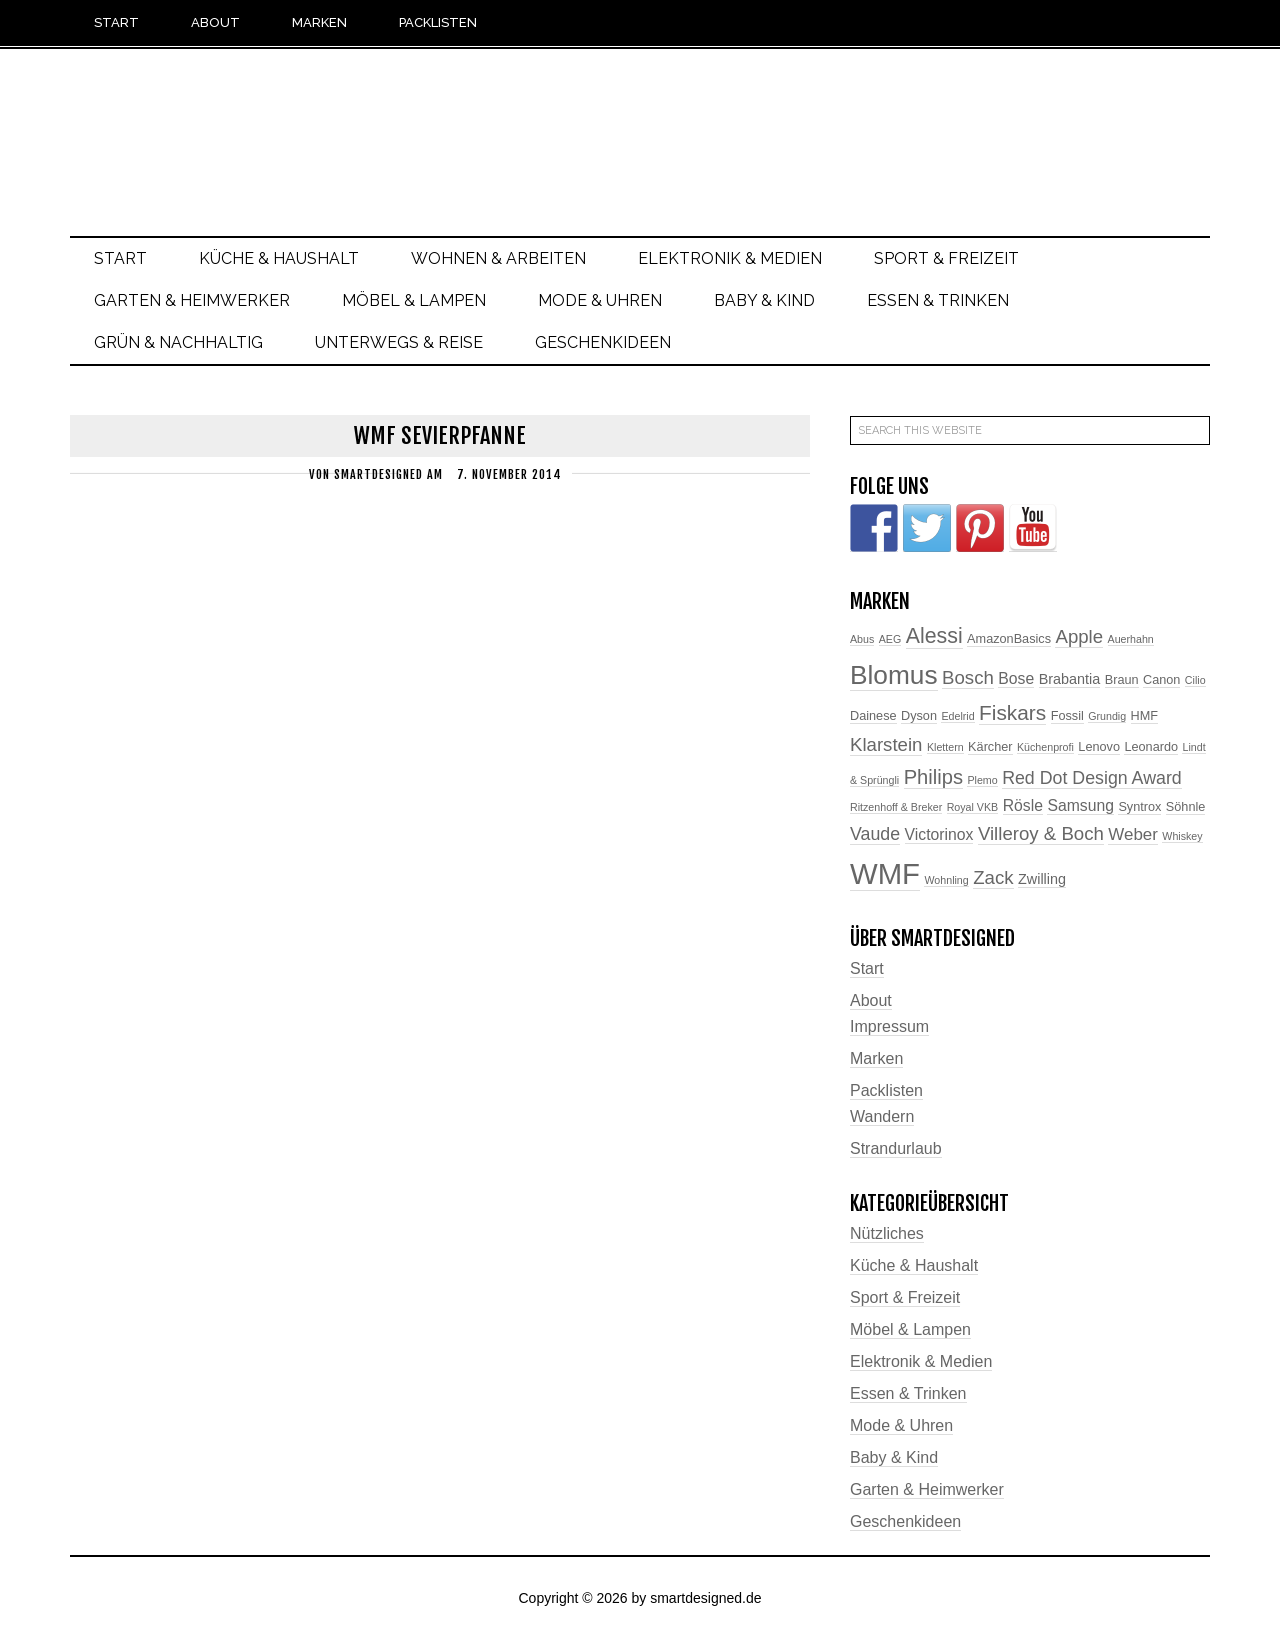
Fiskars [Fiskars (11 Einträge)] (1012, 712)
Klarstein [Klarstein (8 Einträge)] (886, 744)
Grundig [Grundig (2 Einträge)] (1107, 716)
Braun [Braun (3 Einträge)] (1122, 680)
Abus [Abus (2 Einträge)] (862, 639)
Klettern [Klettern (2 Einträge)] (945, 747)
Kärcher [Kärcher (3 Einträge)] (990, 747)
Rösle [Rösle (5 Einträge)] (1023, 805)
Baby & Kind (894, 1457)
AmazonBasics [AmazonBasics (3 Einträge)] (1009, 639)
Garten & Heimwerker (927, 1489)
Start (867, 968)
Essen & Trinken (908, 1393)
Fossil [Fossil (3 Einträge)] (1067, 716)
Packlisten (886, 1090)
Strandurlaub (896, 1148)
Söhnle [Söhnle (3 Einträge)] (1186, 807)
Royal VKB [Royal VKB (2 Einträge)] (973, 807)
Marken (876, 1058)
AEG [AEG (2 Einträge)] (890, 639)
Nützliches (887, 1233)
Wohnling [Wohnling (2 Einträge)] (946, 880)
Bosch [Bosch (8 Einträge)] (968, 677)
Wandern (882, 1116)
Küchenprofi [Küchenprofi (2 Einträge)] (1045, 747)
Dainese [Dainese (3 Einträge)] (873, 716)
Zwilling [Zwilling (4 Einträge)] (1042, 879)
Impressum (889, 1026)
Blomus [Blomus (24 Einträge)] (894, 675)
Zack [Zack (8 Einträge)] (993, 877)
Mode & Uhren (901, 1425)
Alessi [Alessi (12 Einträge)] (934, 636)
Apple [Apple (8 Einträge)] (1079, 636)
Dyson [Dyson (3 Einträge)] (919, 716)
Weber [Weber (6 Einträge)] (1133, 834)
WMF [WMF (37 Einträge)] (885, 873)
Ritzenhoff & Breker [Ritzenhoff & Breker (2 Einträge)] (896, 807)
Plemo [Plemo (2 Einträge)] (982, 780)
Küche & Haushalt (914, 1265)
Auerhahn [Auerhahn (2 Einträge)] (1131, 639)
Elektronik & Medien (921, 1361)
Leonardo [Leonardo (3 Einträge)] (1151, 747)
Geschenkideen (905, 1521)
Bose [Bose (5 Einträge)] (1016, 678)
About (871, 1000)
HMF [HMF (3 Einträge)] (1144, 716)
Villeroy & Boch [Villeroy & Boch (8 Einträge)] (1041, 833)
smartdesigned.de (640, 127)
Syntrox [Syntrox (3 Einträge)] (1139, 807)
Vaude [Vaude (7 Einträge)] (875, 834)
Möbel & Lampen (910, 1329)
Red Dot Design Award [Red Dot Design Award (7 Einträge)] (1092, 778)
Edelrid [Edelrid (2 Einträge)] (957, 716)
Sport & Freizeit (905, 1297)
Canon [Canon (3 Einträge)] (1161, 680)
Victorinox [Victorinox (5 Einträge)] (939, 834)
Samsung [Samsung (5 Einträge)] (1080, 805)
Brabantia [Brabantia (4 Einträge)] (1070, 679)
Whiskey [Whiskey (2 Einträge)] (1182, 836)
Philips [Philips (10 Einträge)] (933, 777)
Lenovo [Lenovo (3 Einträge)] (1099, 747)
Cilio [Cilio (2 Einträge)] (1195, 680)
